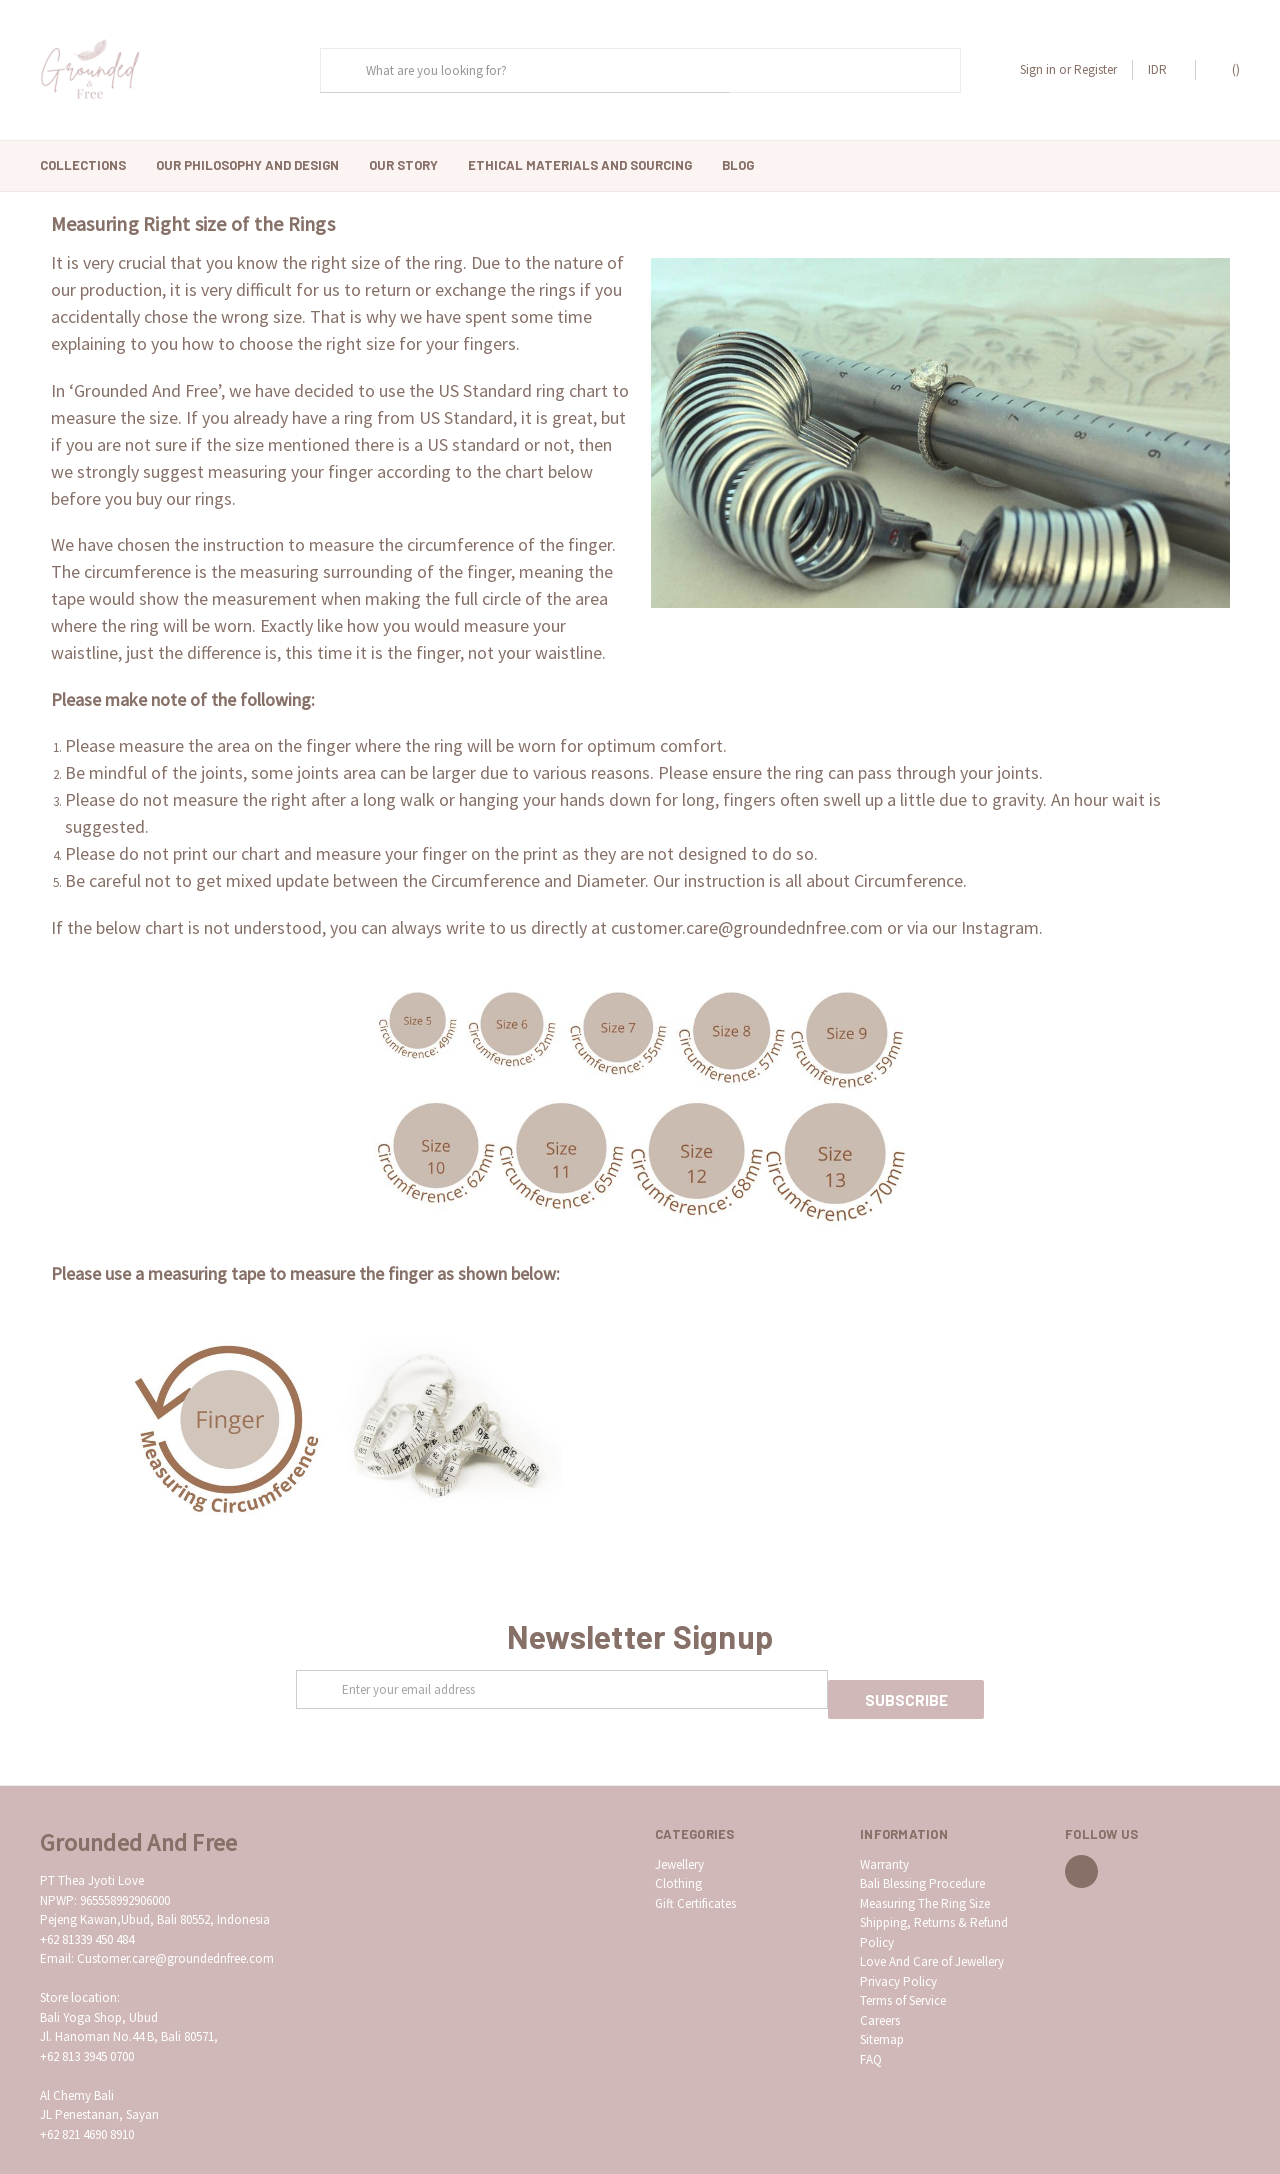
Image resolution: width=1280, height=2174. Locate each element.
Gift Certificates (695, 1868)
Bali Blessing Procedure (922, 1849)
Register (1095, 69)
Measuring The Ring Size (925, 1868)
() (1226, 69)
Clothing (678, 1849)
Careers (880, 1985)
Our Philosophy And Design (247, 165)
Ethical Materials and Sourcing (580, 165)
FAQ (871, 2024)
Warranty (884, 1829)
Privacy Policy (898, 1946)
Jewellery (679, 1829)
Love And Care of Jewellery (932, 1927)
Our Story (403, 165)
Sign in (1038, 69)
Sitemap (882, 2005)
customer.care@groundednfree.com (747, 902)
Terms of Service (903, 1966)
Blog (738, 165)
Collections (83, 165)
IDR (1164, 69)
